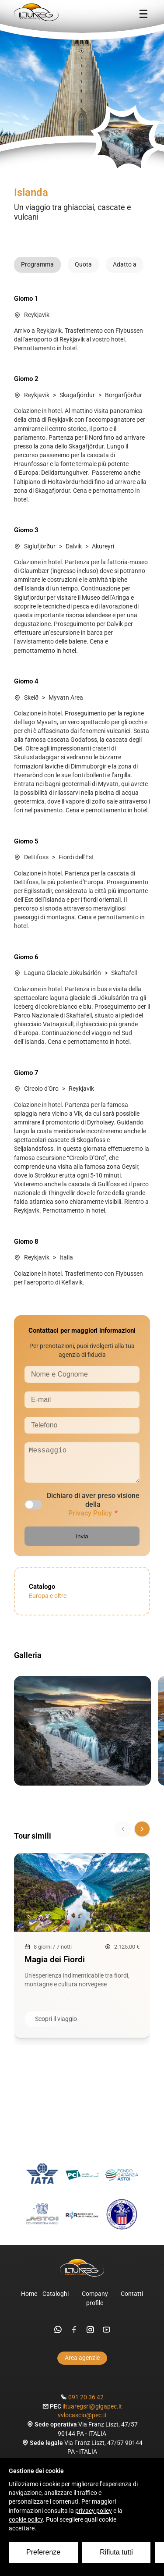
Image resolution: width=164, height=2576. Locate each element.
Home (29, 2301)
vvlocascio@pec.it (82, 2422)
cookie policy (26, 2519)
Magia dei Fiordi (54, 1966)
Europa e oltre (47, 1603)
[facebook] (74, 2336)
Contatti (132, 2301)
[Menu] (143, 13)
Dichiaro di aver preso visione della (93, 1511)
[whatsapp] (58, 2336)
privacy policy (93, 2511)
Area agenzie (82, 2365)
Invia (82, 1543)
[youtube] (106, 2336)
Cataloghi (55, 2301)
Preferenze (43, 2552)
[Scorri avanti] (142, 1836)
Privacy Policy (90, 1520)
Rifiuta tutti (116, 2552)
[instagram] (90, 2336)
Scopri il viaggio (56, 2026)
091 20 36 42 (86, 2404)
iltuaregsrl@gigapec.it (92, 2413)
